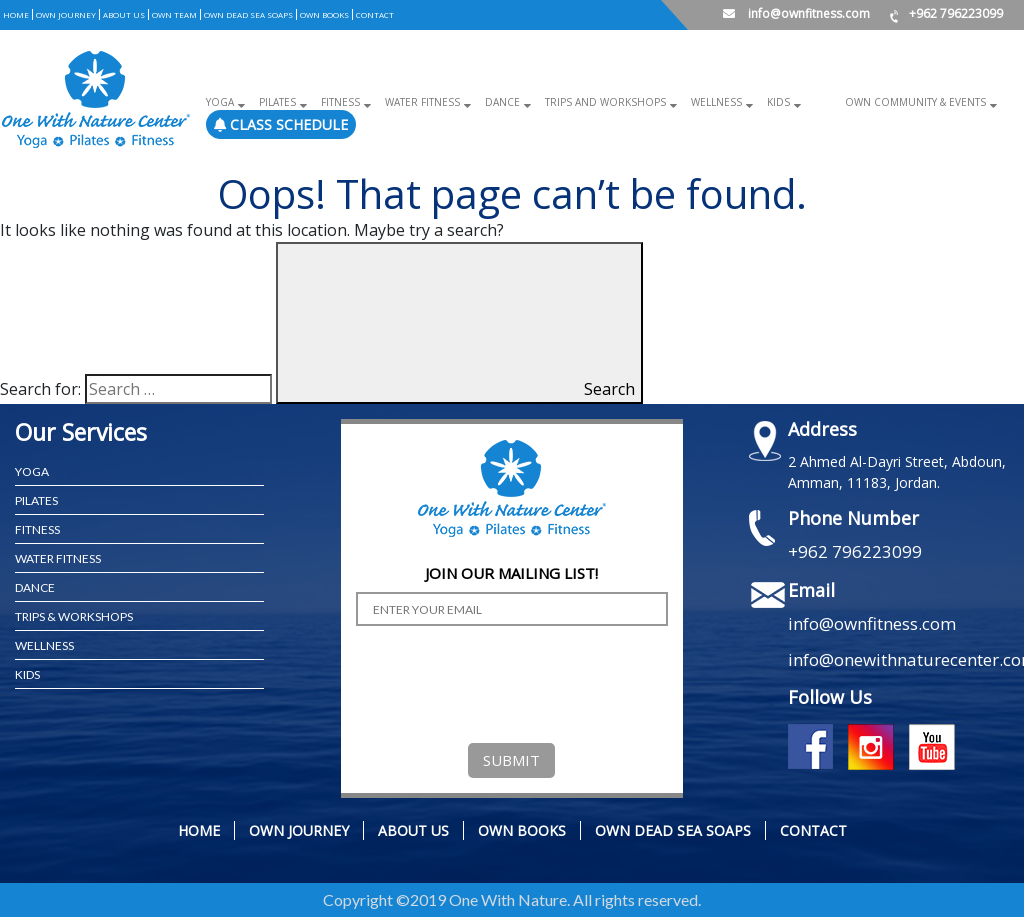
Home (16, 14)
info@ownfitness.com (796, 13)
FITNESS (37, 529)
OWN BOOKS (324, 14)
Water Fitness (422, 102)
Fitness (340, 102)
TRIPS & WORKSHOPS (74, 616)
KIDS (27, 674)
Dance (502, 102)
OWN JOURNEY (66, 14)
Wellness (716, 102)
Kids (778, 102)
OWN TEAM (174, 14)
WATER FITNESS (58, 558)
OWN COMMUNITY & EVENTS (915, 102)
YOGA (32, 471)
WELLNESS (44, 645)
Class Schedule (281, 124)
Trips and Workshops (605, 102)
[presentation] (508, 680)
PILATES (36, 500)
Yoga (220, 102)
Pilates (277, 102)
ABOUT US (124, 14)
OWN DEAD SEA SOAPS (248, 14)
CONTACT (375, 14)
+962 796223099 (946, 13)
